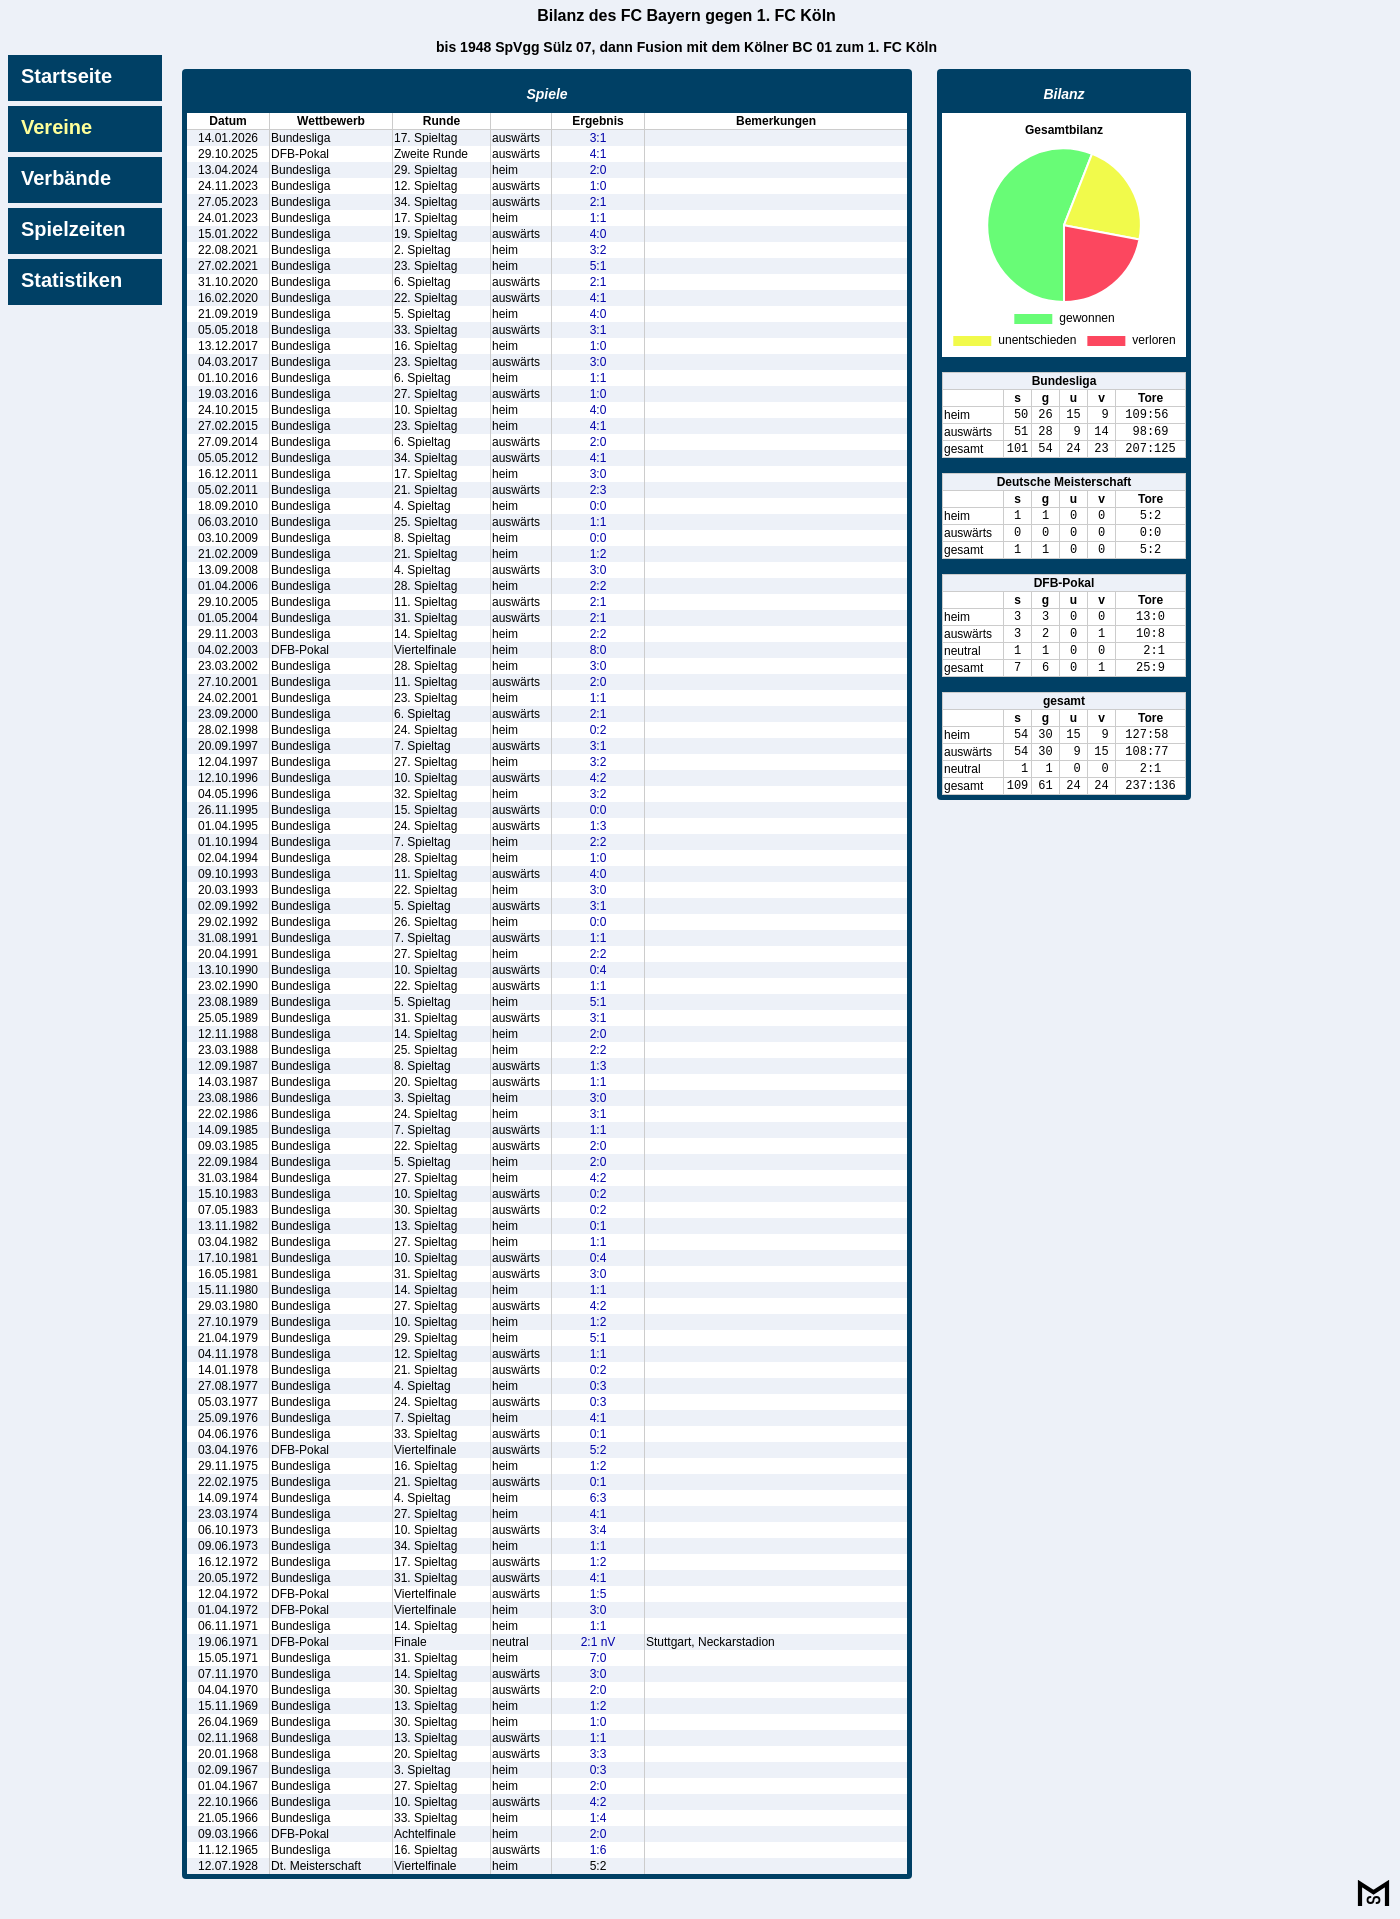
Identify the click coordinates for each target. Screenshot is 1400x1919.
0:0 (598, 506)
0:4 (598, 970)
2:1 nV (598, 1642)
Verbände (66, 178)
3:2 (598, 250)
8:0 (598, 650)
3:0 (598, 362)
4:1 (598, 154)
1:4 (598, 1818)
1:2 (598, 554)
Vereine (56, 127)
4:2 (598, 778)
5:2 (598, 1450)
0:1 (598, 1226)
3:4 (598, 1530)
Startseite (66, 76)
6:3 (598, 1498)
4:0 (598, 234)
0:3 (598, 1386)
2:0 (598, 170)
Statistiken (71, 280)
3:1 (598, 138)
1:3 (598, 826)
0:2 (598, 730)
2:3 (598, 490)
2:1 (598, 202)
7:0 (598, 1658)
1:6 (598, 1850)
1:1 (598, 218)
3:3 (598, 1754)
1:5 (598, 1594)
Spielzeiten (73, 229)
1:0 (598, 186)
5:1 (598, 266)
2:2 (598, 586)
